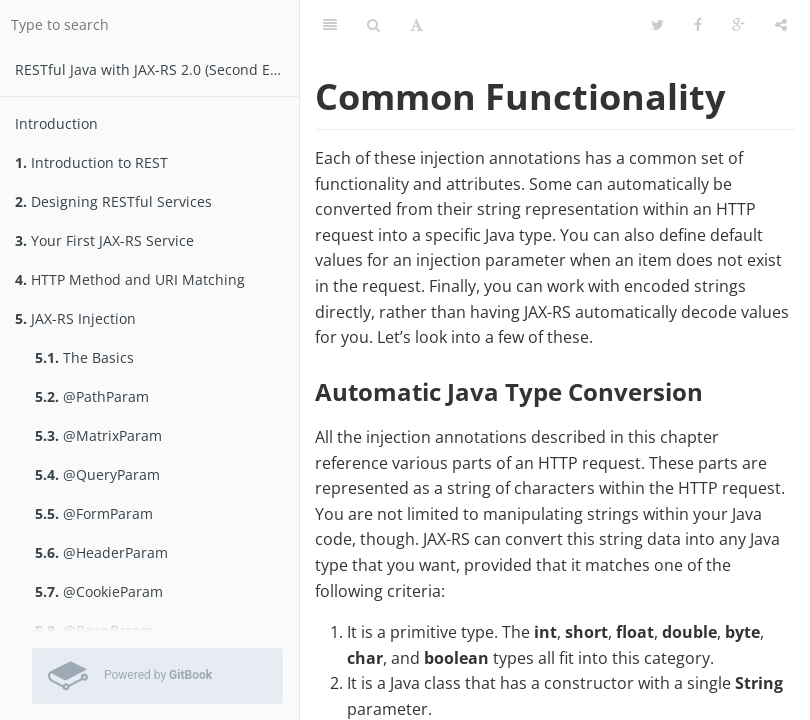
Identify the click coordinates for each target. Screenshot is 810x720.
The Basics (84, 357)
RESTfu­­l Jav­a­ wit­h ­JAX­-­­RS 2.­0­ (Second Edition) (157, 69)
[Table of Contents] (330, 25)
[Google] (738, 25)
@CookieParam (99, 591)
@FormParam (94, 513)
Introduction (56, 123)
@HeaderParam (101, 552)
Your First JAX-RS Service (104, 240)
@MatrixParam (98, 435)
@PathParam (92, 396)
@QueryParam (97, 474)
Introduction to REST (91, 162)
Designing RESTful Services (113, 201)
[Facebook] (698, 25)
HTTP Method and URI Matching (130, 279)
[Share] (781, 25)
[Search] (373, 25)
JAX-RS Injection (75, 318)
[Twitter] (657, 25)
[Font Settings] (416, 25)
